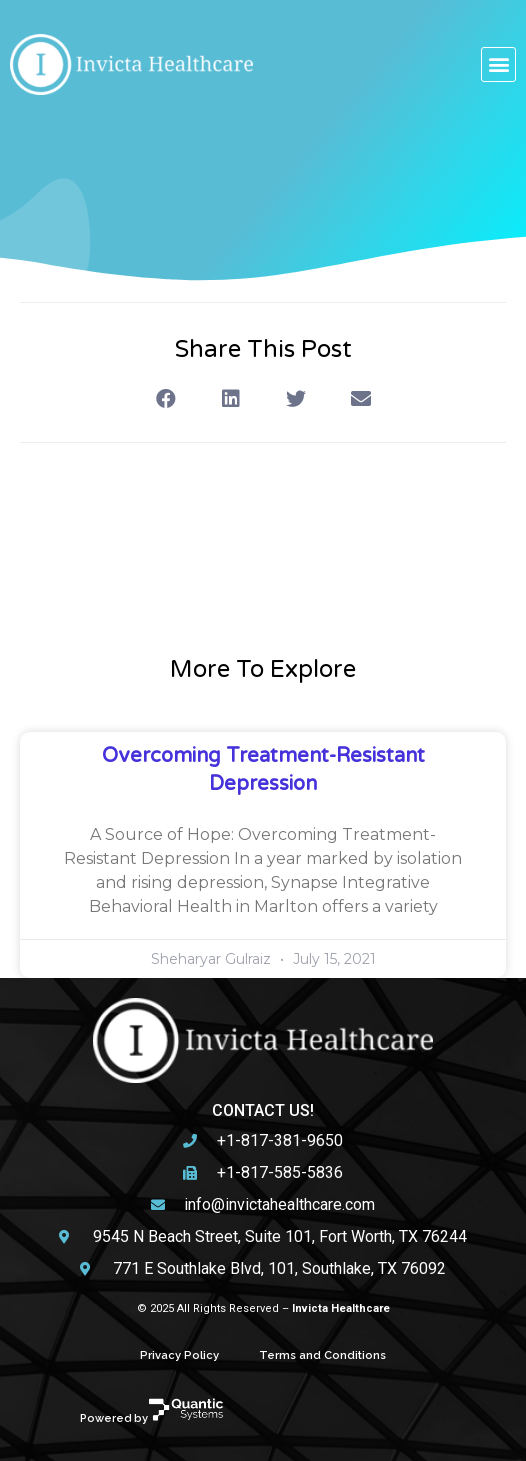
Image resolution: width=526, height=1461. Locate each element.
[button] (498, 64)
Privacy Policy (179, 1355)
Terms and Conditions (322, 1355)
